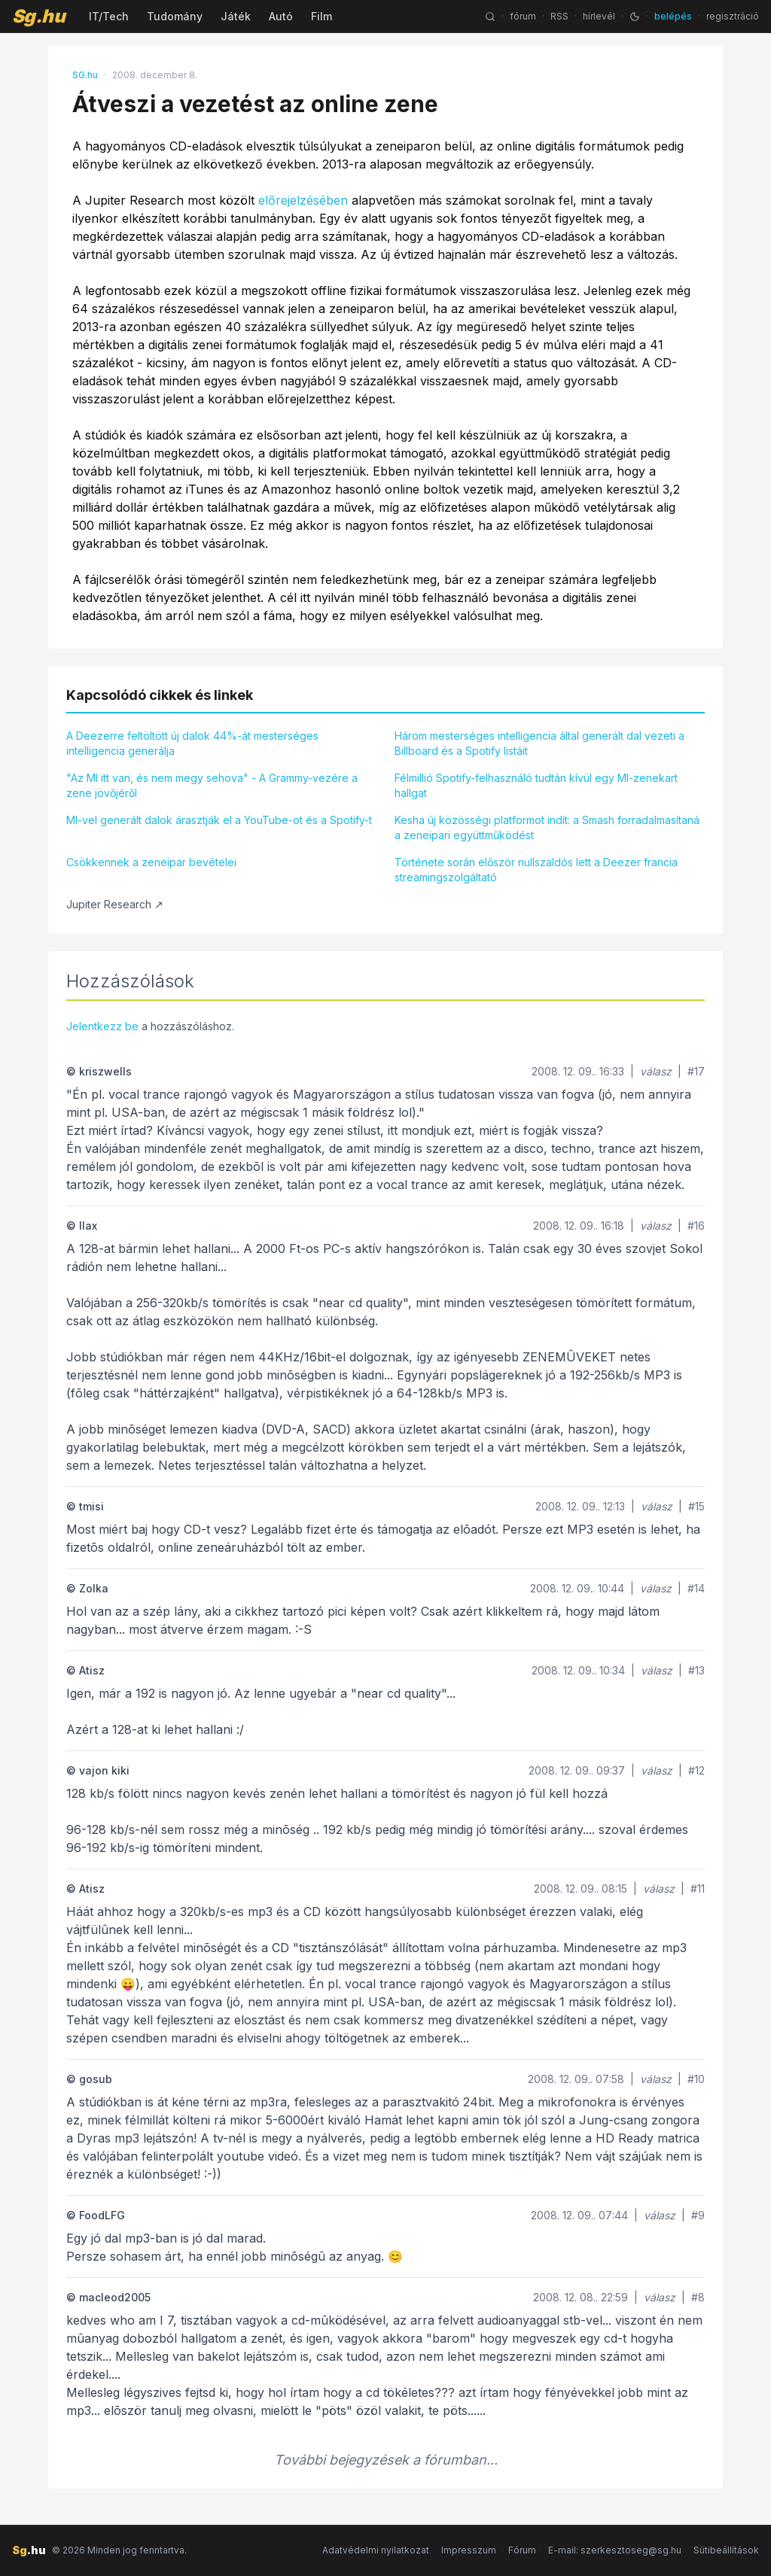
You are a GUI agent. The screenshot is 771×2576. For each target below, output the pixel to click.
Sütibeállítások (726, 2550)
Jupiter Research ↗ (114, 904)
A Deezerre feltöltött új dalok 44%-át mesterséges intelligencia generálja (192, 743)
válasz (656, 1071)
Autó (281, 16)
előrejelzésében (303, 200)
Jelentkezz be (102, 1026)
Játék (236, 16)
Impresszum (468, 2550)
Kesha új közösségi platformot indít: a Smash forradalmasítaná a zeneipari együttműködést (547, 827)
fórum (523, 16)
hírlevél (599, 16)
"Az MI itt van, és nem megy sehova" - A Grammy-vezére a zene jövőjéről (212, 785)
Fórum (522, 2550)
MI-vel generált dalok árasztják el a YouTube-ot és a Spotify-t (219, 820)
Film (321, 16)
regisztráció (732, 16)
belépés (673, 16)
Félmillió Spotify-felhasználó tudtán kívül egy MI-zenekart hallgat (536, 785)
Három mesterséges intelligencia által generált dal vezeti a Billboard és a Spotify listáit (539, 743)
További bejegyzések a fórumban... (386, 2460)
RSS (559, 16)
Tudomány (175, 16)
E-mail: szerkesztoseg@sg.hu (614, 2550)
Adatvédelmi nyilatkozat (375, 2550)
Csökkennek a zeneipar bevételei (151, 862)
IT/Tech (109, 16)
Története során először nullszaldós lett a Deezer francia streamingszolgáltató (536, 870)
